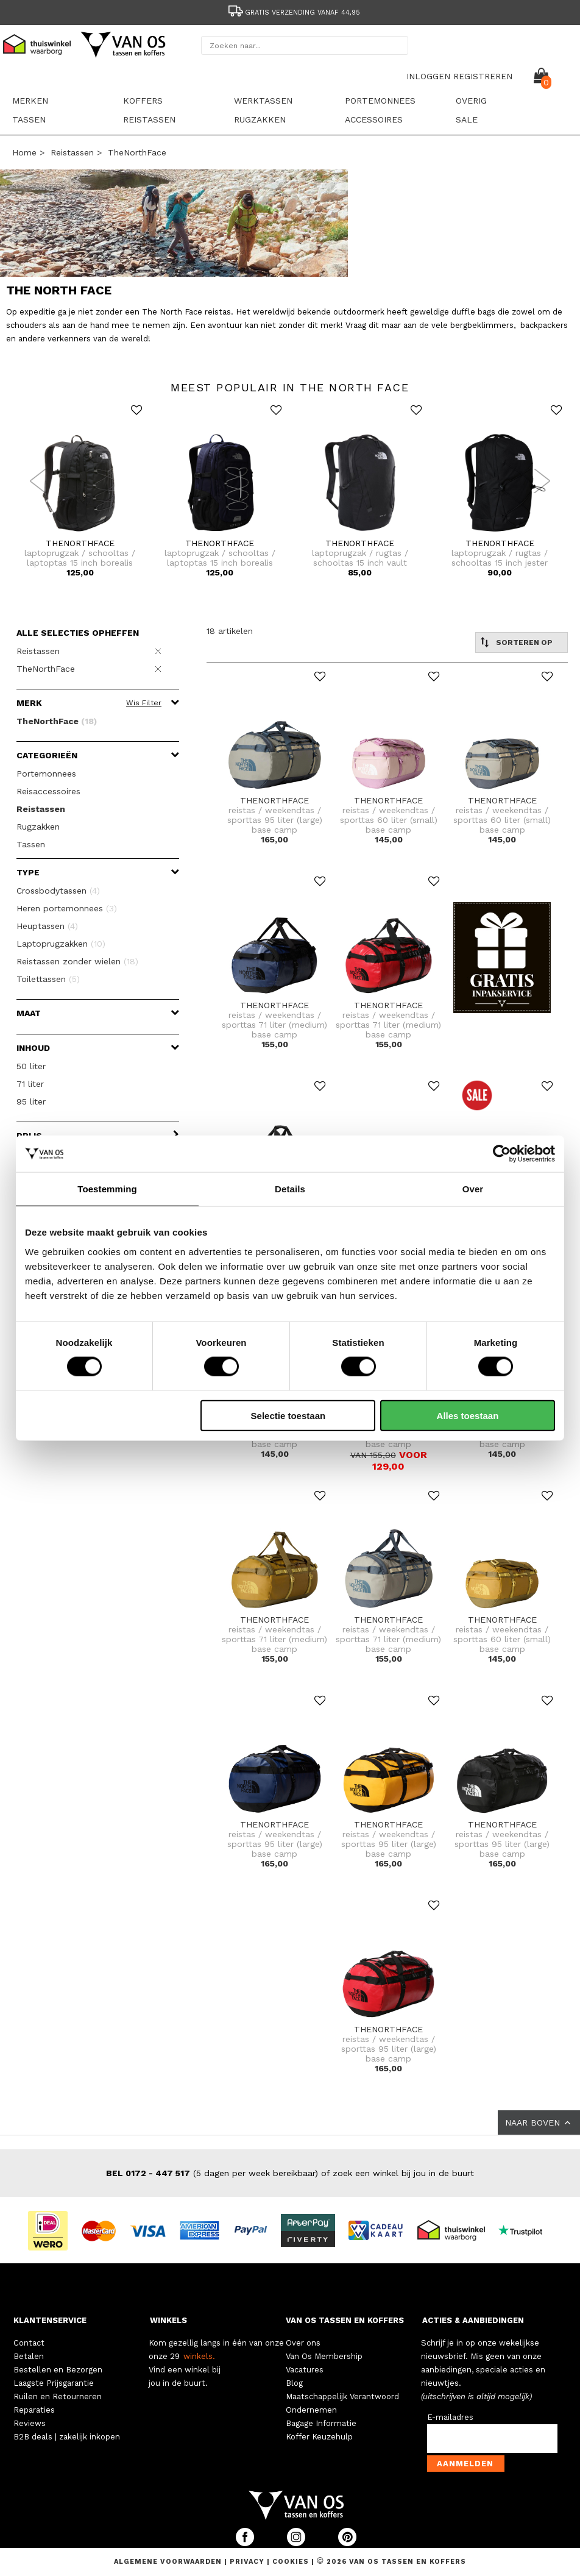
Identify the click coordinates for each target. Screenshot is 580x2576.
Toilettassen (48, 979)
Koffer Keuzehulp (319, 2436)
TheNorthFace (137, 152)
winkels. (199, 2356)
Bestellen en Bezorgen (57, 2369)
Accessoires (374, 119)
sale (467, 119)
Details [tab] (290, 1189)
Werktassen (263, 100)
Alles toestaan (468, 1415)
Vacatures (305, 2369)
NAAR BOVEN (539, 2122)
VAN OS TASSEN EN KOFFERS (345, 2320)
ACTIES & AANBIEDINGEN (473, 2320)
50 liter (31, 1066)
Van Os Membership (324, 2356)
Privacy (248, 2562)
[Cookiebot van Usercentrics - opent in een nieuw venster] (501, 1154)
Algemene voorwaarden (169, 2562)
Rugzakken (260, 119)
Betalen (28, 2356)
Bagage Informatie (321, 2423)
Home (24, 152)
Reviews (29, 2423)
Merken (30, 100)
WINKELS (168, 2320)
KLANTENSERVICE (50, 2320)
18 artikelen (230, 631)
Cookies (290, 2562)
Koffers (143, 100)
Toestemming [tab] (107, 1189)
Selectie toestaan (288, 1415)
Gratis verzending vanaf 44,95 (293, 12)
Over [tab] (473, 1189)
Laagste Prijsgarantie (53, 2383)
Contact (28, 2342)
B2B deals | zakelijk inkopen (66, 2436)
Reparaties (34, 2409)
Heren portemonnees (66, 908)
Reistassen (149, 119)
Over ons (303, 2342)
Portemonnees (380, 100)
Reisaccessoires (48, 791)
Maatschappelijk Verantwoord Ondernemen (342, 2403)
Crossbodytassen (58, 890)
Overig (471, 100)
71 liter (30, 1084)
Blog (294, 2383)
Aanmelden (465, 2463)
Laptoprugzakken (60, 943)
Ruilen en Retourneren (57, 2396)
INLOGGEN (428, 76)
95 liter (31, 1101)
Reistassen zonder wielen (77, 961)
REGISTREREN (482, 76)
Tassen (29, 119)
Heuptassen (47, 926)
